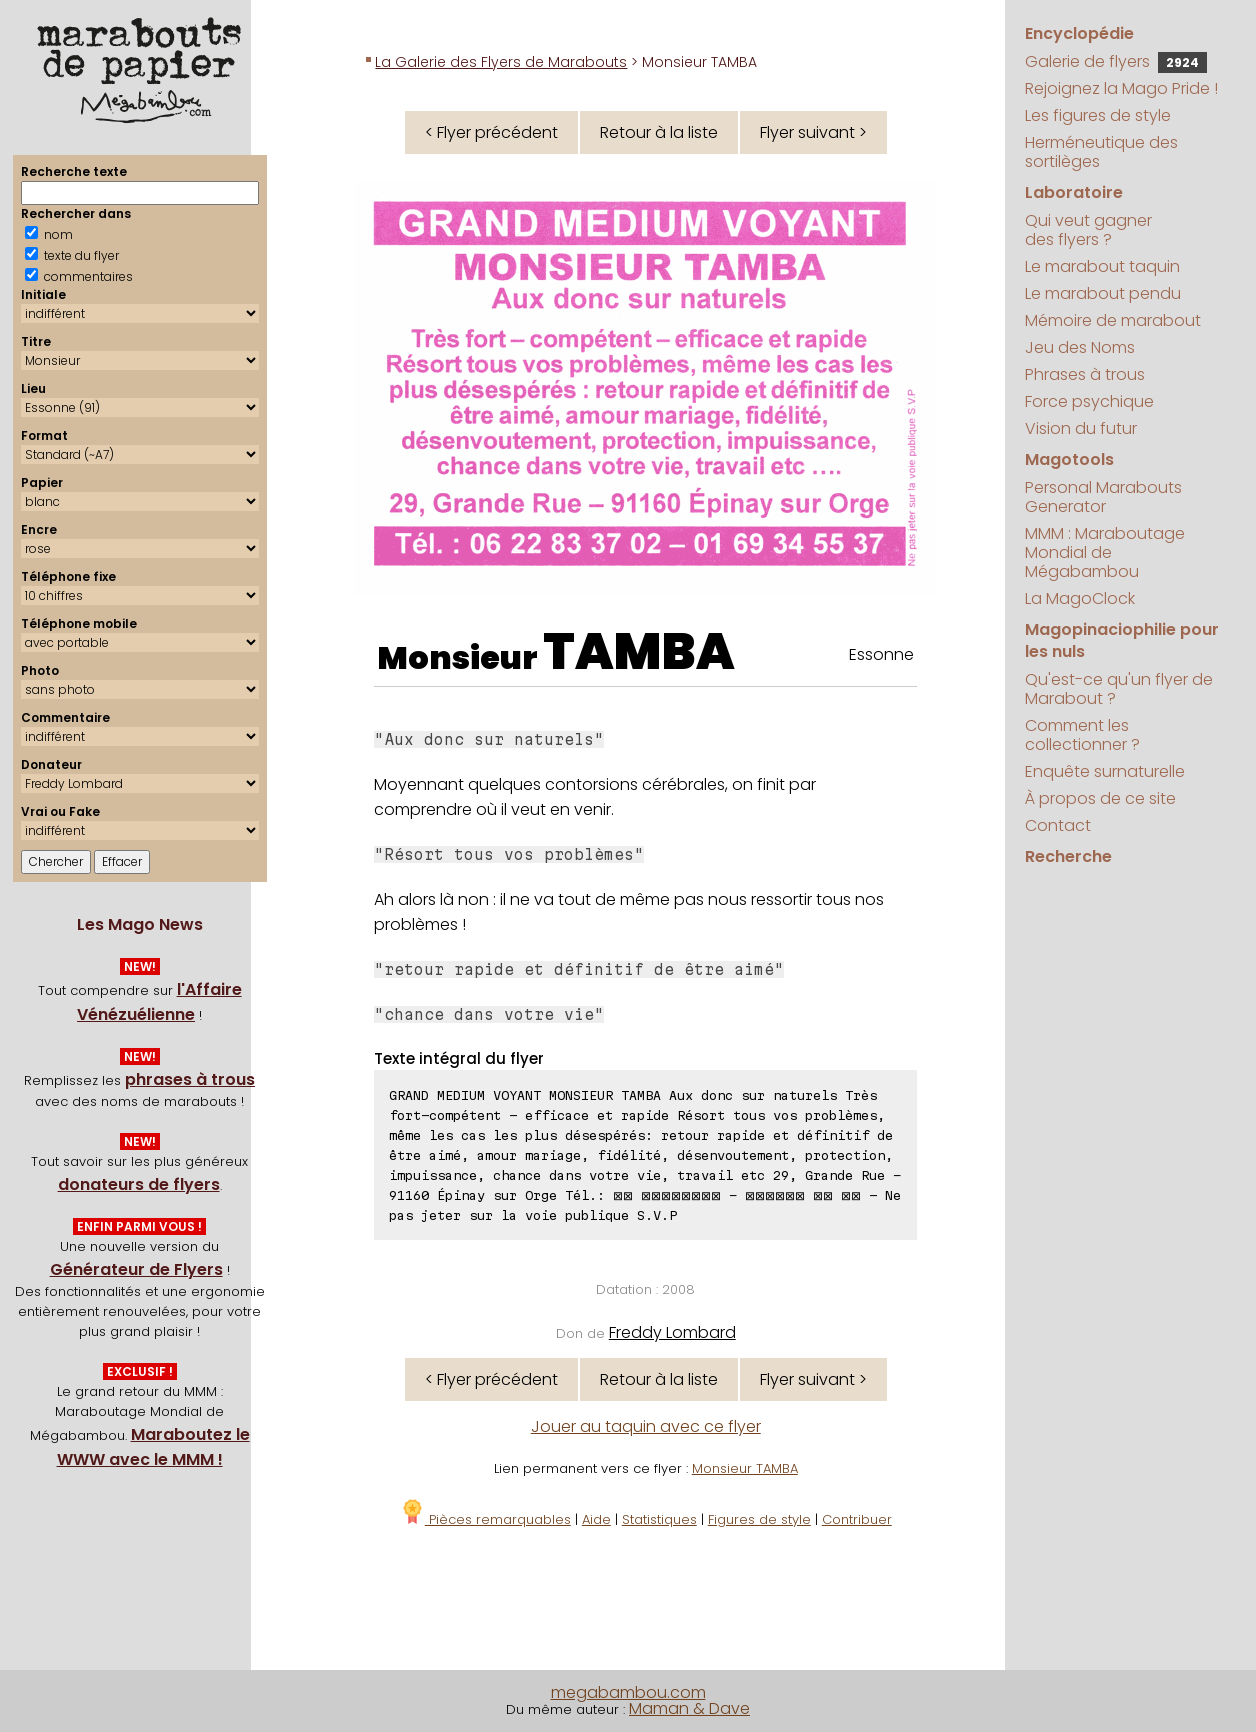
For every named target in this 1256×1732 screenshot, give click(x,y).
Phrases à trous (1085, 374)
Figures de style (759, 1519)
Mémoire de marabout (1113, 320)
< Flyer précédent (491, 132)
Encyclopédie (1079, 33)
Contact (1058, 825)
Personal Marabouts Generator (1103, 497)
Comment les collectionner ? (1082, 735)
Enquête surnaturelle (1105, 771)
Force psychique (1089, 401)
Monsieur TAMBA (745, 1468)
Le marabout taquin (1102, 266)
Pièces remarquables (485, 1519)
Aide (596, 1519)
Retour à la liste (659, 132)
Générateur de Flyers (136, 1269)
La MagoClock (1080, 598)
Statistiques (659, 1519)
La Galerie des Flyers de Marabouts (501, 62)
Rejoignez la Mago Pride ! (1121, 88)
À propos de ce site (1100, 798)
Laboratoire (1074, 192)
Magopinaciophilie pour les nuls (1122, 640)
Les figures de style (1098, 115)
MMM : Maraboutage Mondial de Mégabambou (1105, 552)
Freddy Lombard (672, 1332)
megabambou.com (628, 1692)
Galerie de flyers (1116, 61)
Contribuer (857, 1519)
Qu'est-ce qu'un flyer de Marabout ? (1119, 689)
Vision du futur (1081, 428)
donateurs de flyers (139, 1184)
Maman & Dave (689, 1708)
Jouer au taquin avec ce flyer (646, 1426)
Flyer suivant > (813, 132)
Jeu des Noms (1080, 347)
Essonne (881, 654)
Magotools (1069, 459)
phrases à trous (190, 1079)
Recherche (1068, 856)
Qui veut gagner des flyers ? (1088, 230)
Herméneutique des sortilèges (1101, 152)
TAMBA (639, 652)
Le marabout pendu (1103, 293)
